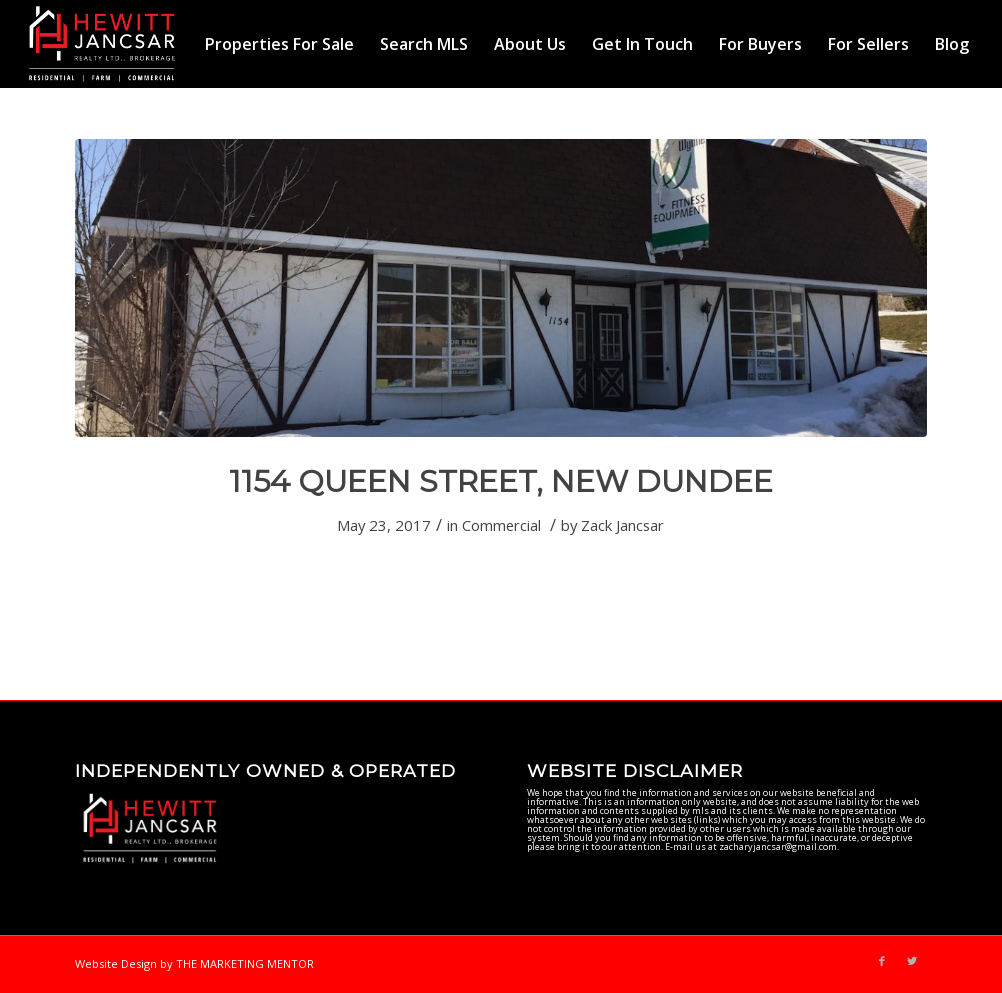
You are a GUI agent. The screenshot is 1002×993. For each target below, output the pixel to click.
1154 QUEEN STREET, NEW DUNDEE (501, 481)
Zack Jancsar (622, 525)
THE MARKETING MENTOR (245, 963)
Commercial (501, 525)
